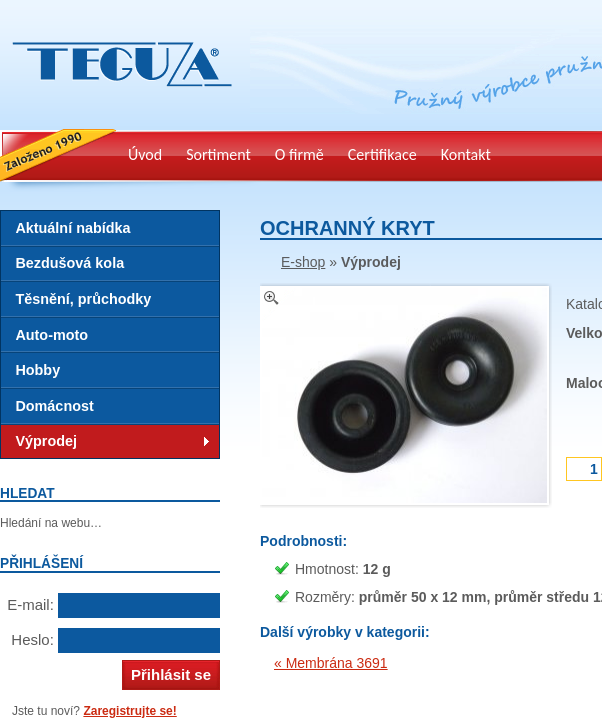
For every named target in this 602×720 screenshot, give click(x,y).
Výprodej (46, 441)
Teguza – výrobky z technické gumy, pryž (117, 99)
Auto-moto (51, 335)
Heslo (30, 639)
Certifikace (382, 154)
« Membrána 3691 (331, 663)
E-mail (28, 604)
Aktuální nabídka (72, 228)
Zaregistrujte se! (129, 711)
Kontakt (466, 154)
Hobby (37, 370)
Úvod (145, 154)
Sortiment (218, 154)
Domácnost (54, 406)
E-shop (303, 262)
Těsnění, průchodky (83, 299)
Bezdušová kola (69, 263)
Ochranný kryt (347, 228)
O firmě (299, 154)
